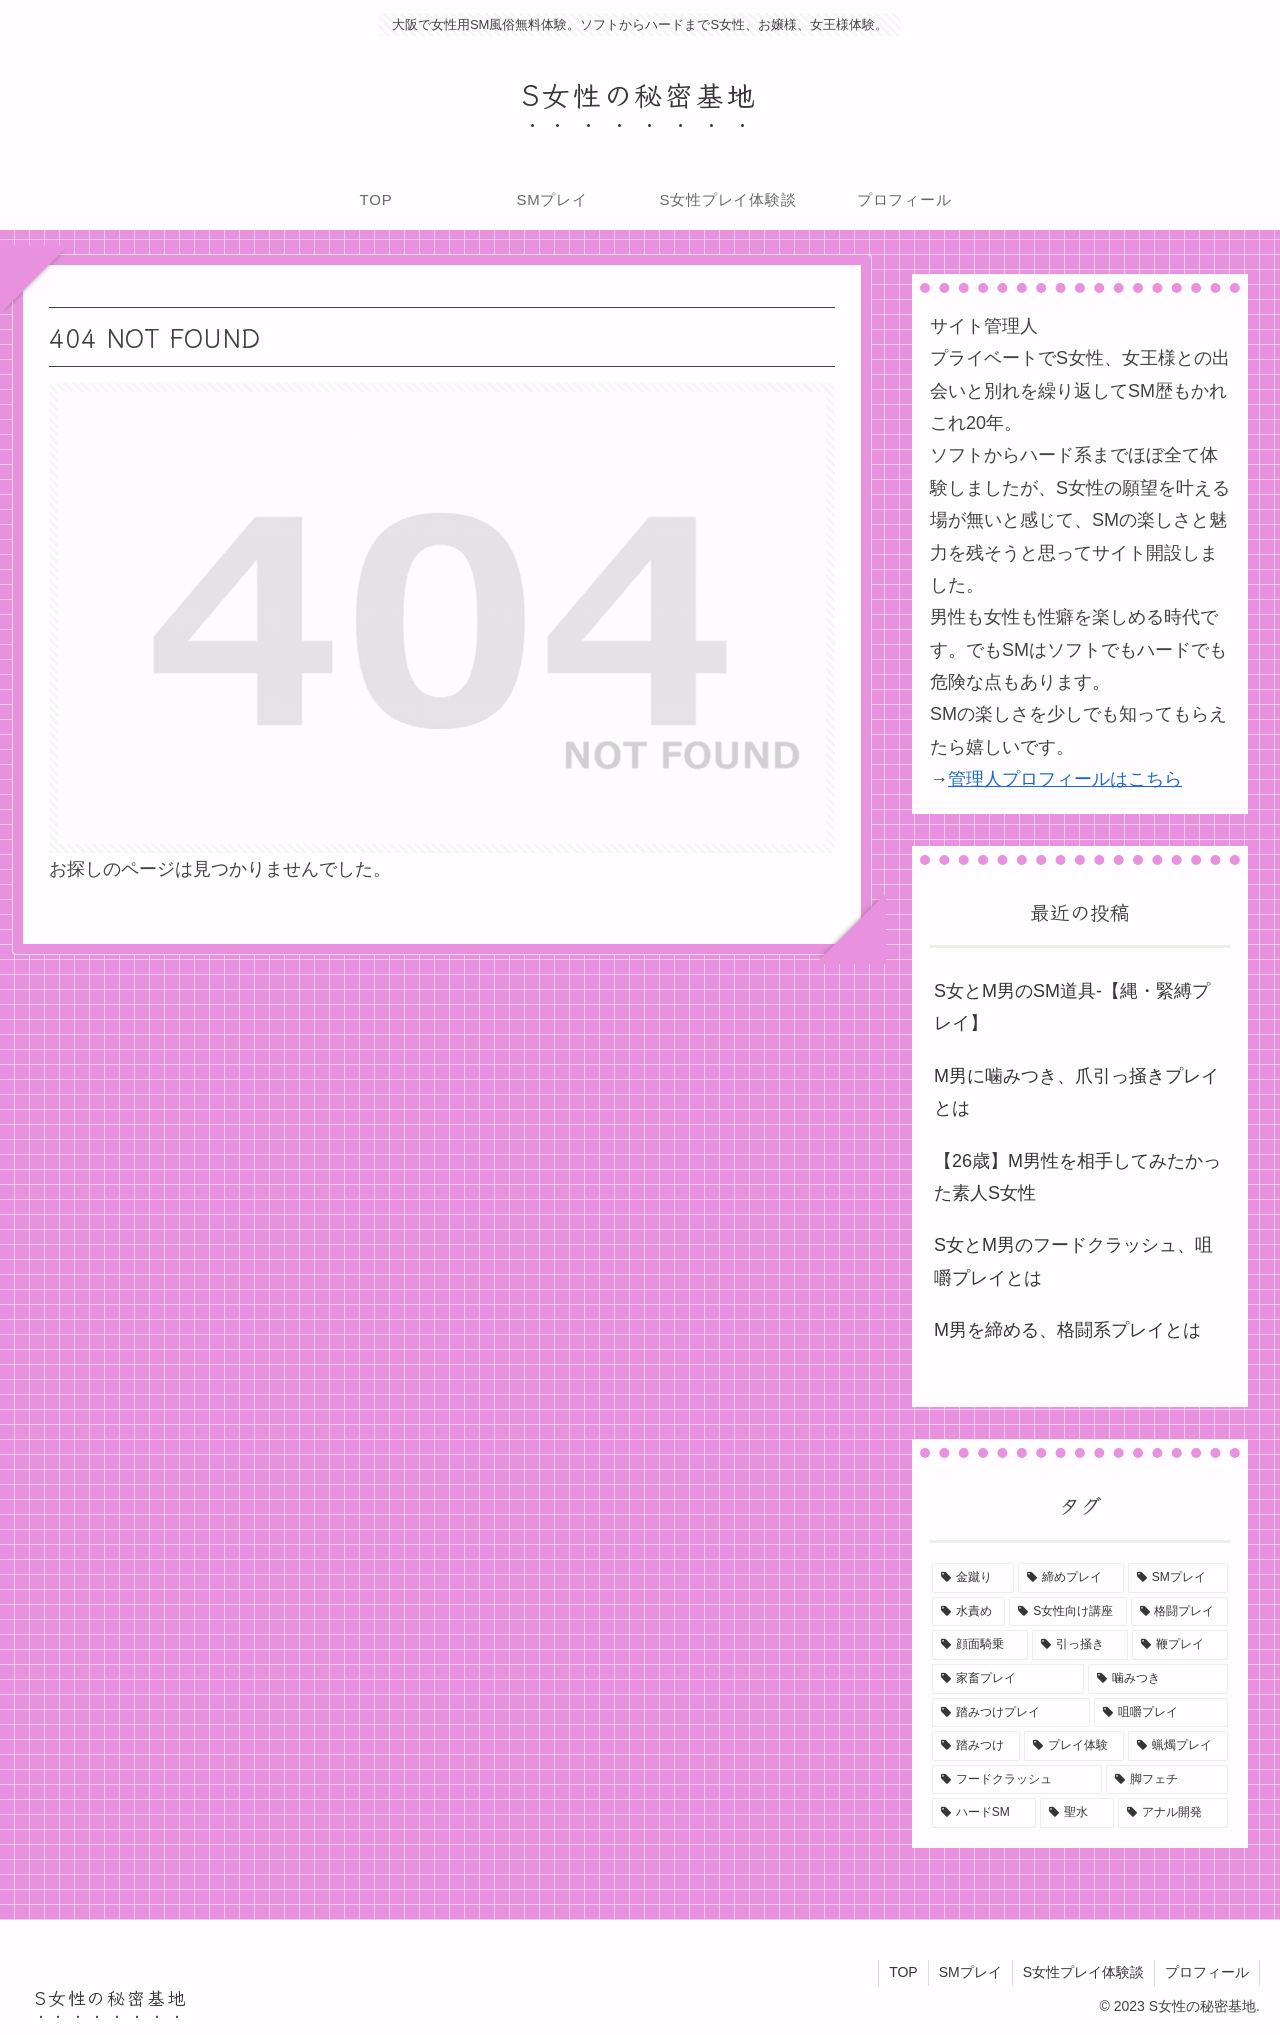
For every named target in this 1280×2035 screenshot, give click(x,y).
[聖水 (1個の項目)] (1077, 1813)
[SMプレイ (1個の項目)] (1178, 1578)
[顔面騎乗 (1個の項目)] (980, 1645)
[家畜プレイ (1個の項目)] (1008, 1679)
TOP (903, 1972)
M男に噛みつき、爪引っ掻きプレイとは (1076, 1092)
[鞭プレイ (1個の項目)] (1180, 1645)
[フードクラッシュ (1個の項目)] (1017, 1780)
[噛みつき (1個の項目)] (1158, 1679)
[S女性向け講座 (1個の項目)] (1067, 1612)
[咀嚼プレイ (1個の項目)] (1161, 1713)
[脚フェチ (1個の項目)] (1167, 1780)
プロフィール (1207, 1972)
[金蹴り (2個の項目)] (973, 1578)
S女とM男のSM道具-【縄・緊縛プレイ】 (1072, 1007)
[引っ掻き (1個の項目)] (1080, 1645)
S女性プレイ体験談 (1083, 1972)
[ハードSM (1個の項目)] (984, 1813)
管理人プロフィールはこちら (1065, 779)
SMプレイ (970, 1972)
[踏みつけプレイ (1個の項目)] (1011, 1713)
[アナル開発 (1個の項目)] (1173, 1813)
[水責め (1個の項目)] (968, 1612)
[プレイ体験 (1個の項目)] (1074, 1746)
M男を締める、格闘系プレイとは (1067, 1330)
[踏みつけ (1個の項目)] (976, 1746)
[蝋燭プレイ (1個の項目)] (1178, 1746)
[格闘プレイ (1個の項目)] (1179, 1612)
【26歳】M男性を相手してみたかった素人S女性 (1077, 1177)
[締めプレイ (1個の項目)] (1071, 1578)
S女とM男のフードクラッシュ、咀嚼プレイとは (1073, 1261)
